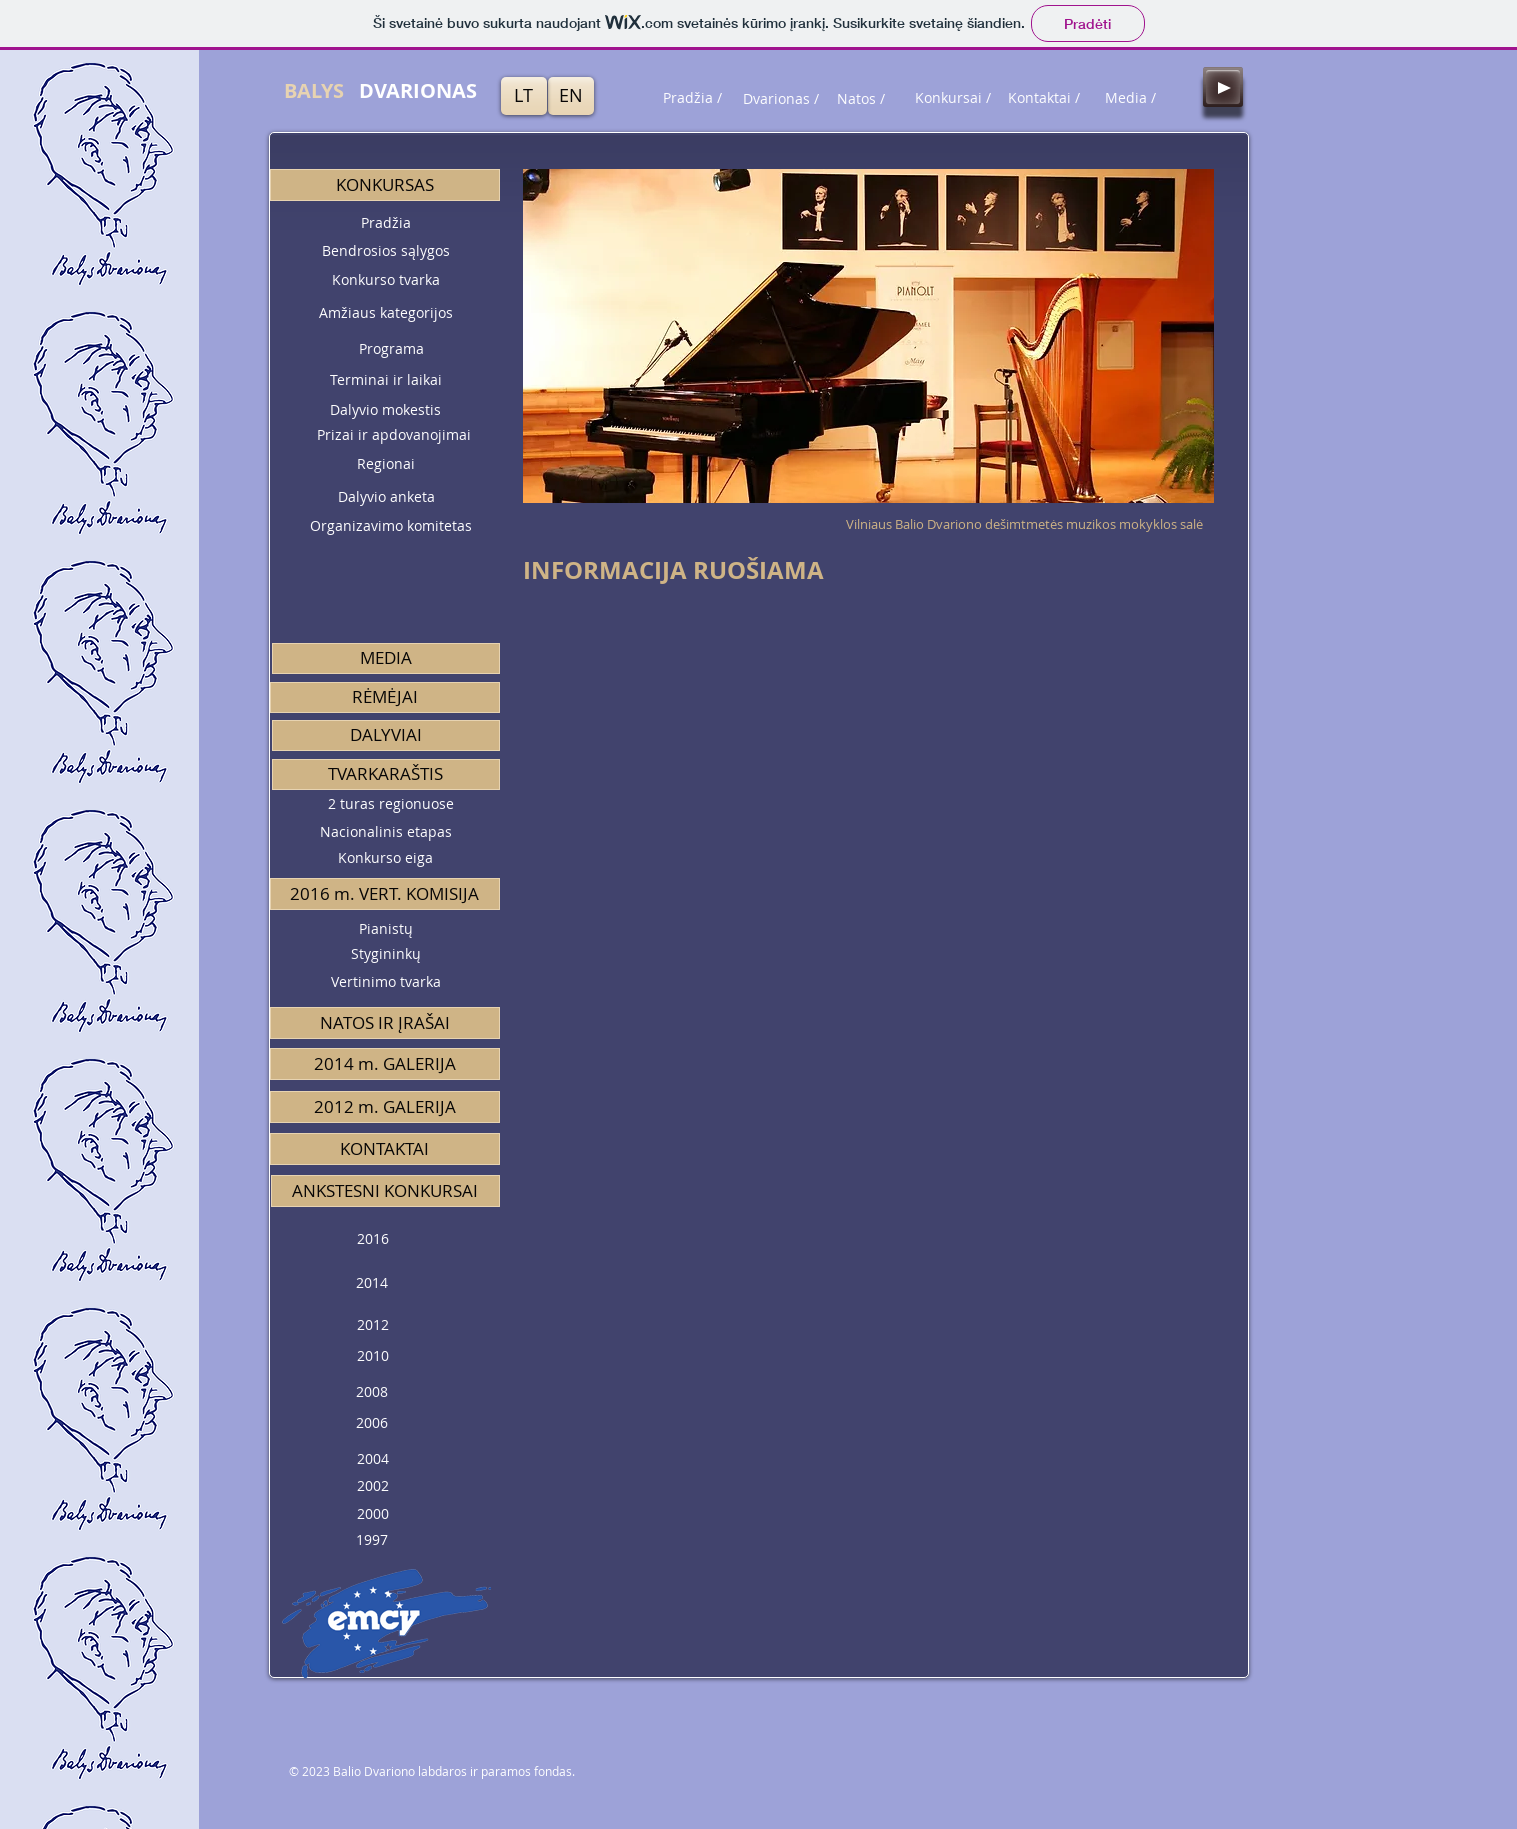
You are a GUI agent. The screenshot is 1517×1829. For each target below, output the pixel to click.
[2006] (372, 1423)
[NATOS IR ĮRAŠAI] (385, 1023)
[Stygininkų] (386, 954)
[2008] (372, 1392)
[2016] (373, 1239)
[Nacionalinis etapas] (386, 832)
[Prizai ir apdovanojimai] (394, 435)
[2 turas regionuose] (391, 804)
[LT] (524, 96)
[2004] (373, 1459)
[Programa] (392, 349)
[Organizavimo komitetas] (391, 526)
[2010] (373, 1356)
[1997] (372, 1540)
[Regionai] (386, 464)
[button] (385, 185)
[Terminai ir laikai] (386, 380)
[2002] (373, 1486)
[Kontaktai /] (1044, 98)
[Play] (1223, 87)
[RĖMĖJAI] (385, 697)
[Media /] (1131, 98)
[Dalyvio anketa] (386, 497)
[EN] (571, 96)
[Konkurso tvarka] (386, 280)
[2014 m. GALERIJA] (385, 1064)
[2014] (372, 1283)
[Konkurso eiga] (386, 858)
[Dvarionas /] (781, 99)
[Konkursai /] (953, 98)
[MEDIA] (386, 658)
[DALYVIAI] (386, 735)
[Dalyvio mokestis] (386, 410)
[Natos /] (861, 99)
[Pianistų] (386, 929)
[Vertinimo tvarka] (386, 982)
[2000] (373, 1514)
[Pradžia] (386, 223)
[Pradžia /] (693, 98)
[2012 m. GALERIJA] (385, 1107)
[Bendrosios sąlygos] (386, 251)
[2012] (373, 1325)
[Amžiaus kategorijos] (386, 313)
